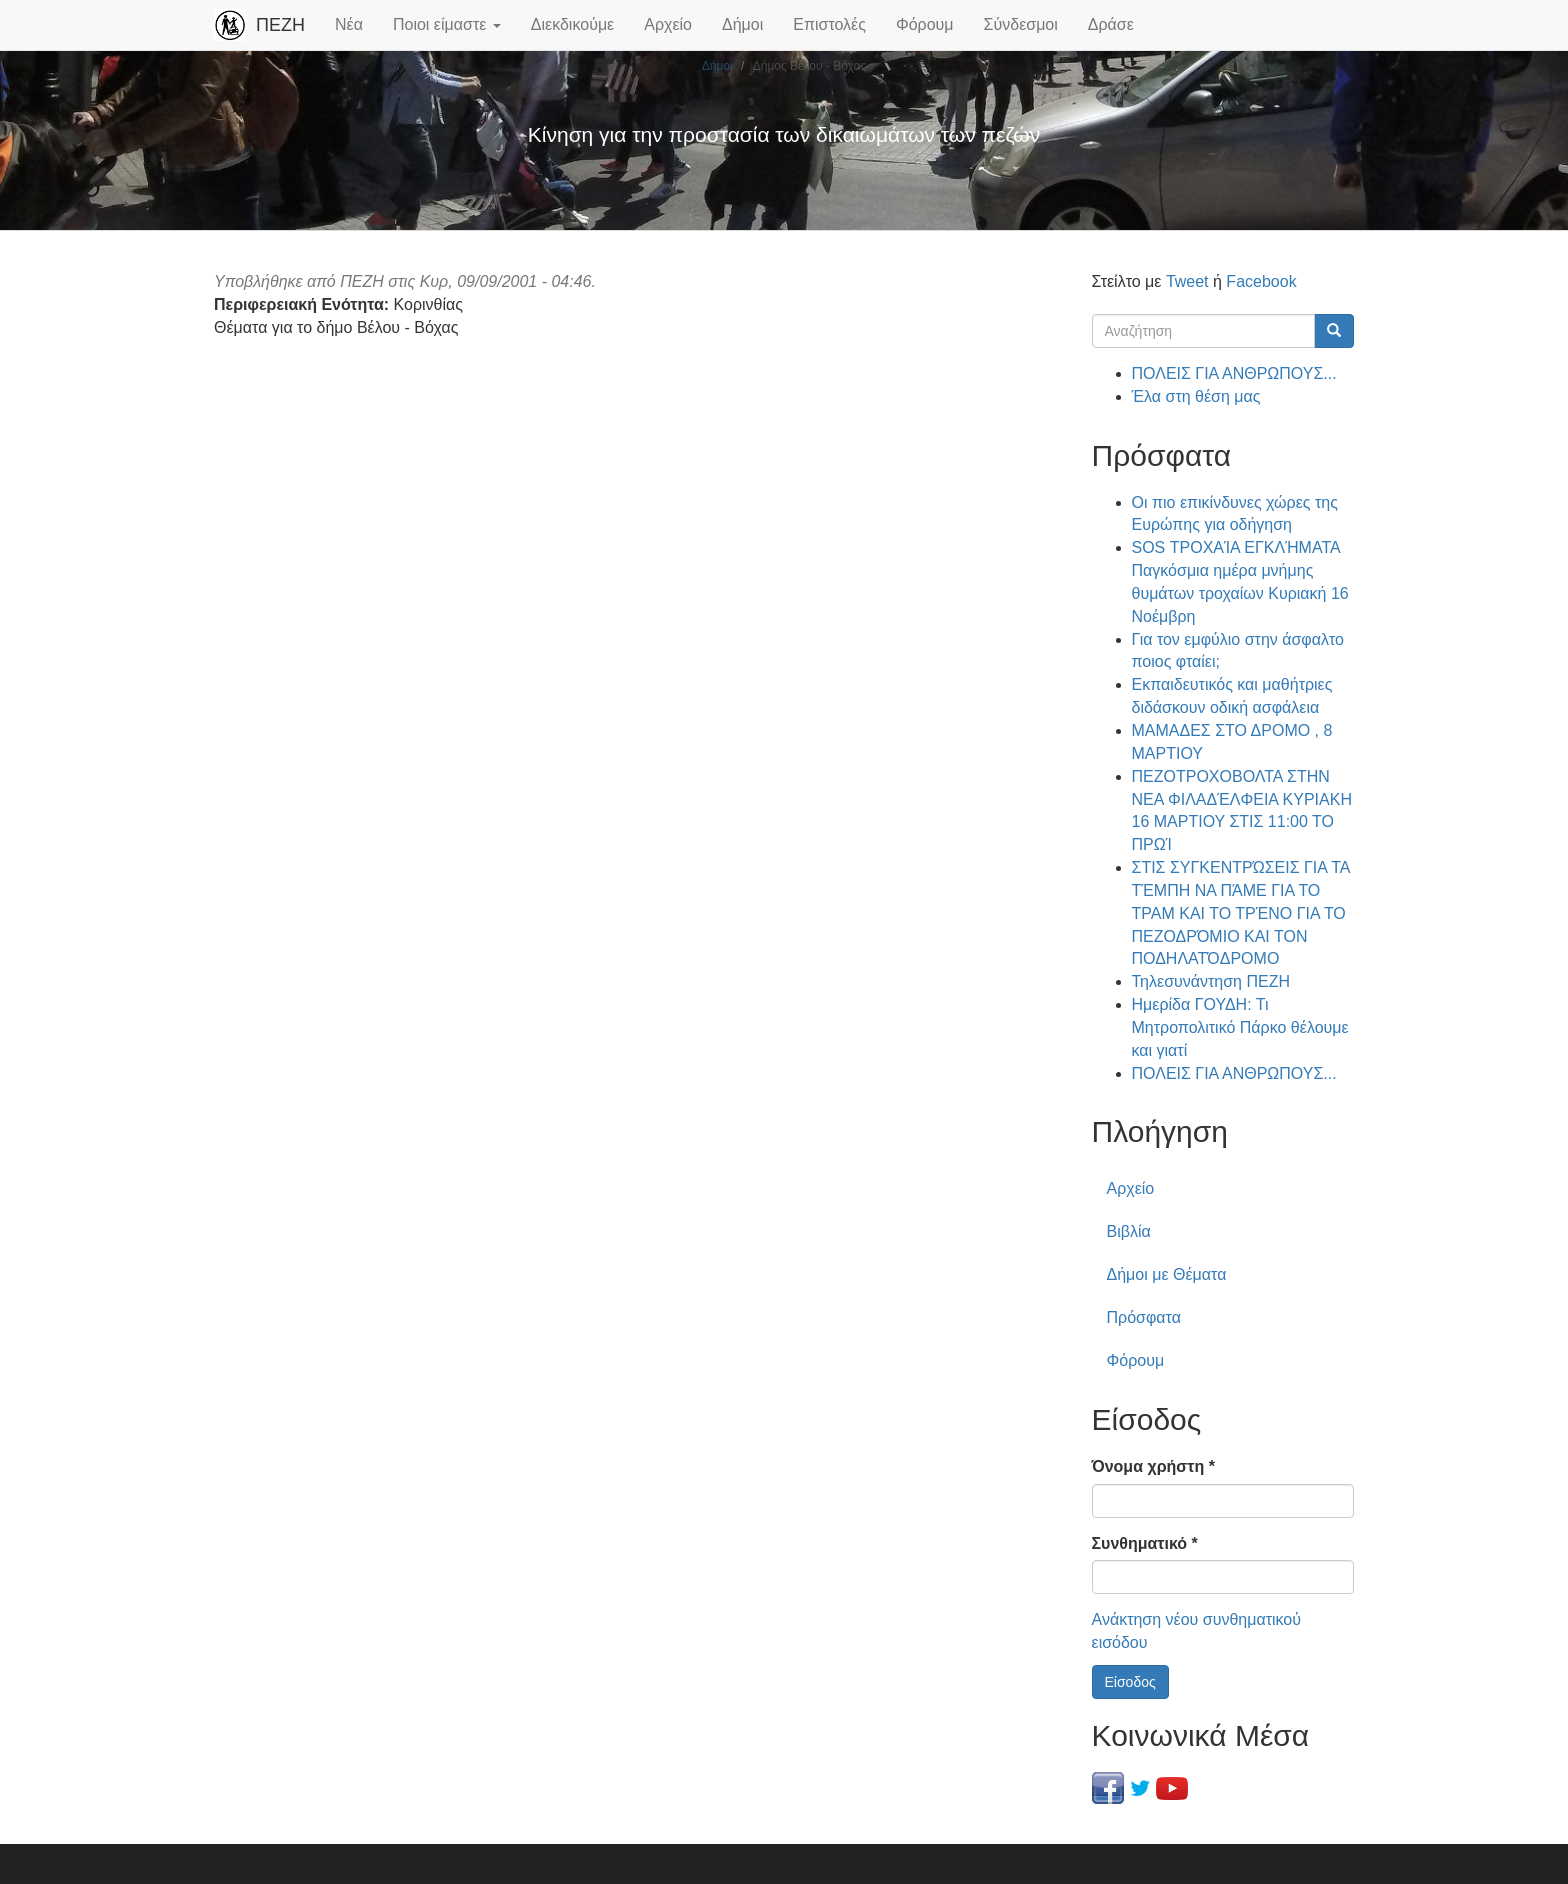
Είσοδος (1130, 1682)
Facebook (1261, 281)
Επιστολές (829, 24)
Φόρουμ (925, 24)
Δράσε (1111, 24)
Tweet (1187, 281)
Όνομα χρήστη (1153, 1466)
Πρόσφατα (1144, 1317)
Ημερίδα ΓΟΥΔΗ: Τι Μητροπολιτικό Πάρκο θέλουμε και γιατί (1240, 1027)
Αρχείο (668, 24)
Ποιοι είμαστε (447, 24)
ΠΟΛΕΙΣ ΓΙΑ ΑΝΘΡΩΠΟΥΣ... (1234, 373)
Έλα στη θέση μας (1196, 396)
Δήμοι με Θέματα (1167, 1274)
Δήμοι (742, 24)
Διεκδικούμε (572, 24)
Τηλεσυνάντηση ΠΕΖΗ (1211, 981)
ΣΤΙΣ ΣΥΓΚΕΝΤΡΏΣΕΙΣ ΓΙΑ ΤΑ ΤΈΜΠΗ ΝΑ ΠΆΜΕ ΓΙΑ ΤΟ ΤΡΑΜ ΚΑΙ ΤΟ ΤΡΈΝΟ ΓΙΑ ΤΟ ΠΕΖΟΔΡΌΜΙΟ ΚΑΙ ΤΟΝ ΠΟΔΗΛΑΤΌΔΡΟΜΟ (1241, 913)
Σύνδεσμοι (1021, 24)
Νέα (349, 24)
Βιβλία (1129, 1231)
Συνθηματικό (1145, 1543)
